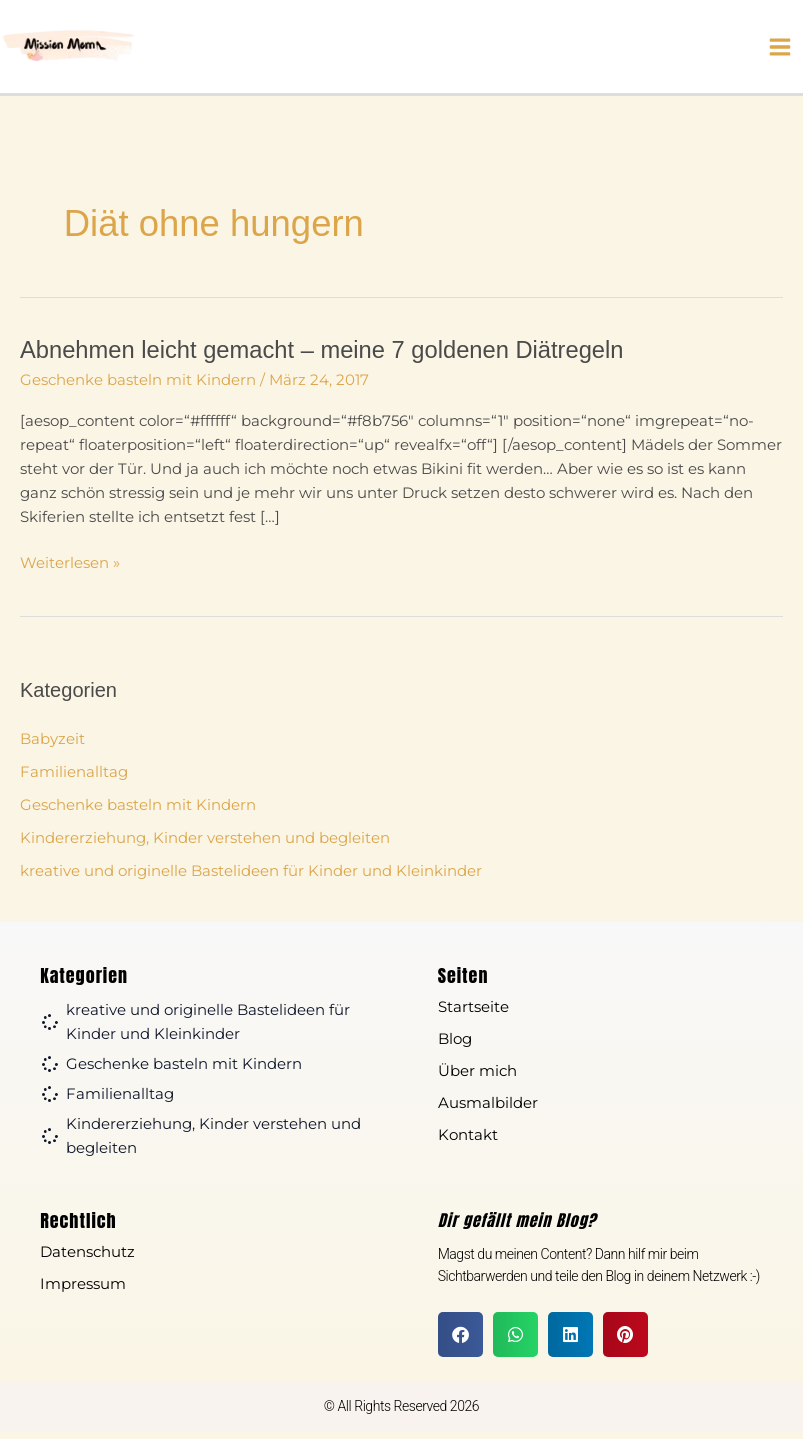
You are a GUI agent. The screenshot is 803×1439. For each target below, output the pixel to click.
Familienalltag (74, 780)
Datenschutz (87, 1259)
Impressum (83, 1291)
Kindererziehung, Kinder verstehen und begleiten (205, 846)
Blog (455, 1046)
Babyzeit (52, 747)
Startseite (473, 1014)
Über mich (477, 1078)
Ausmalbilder (488, 1110)
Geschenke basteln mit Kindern (138, 388)
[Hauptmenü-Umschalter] (780, 51)
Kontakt (468, 1142)
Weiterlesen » (70, 569)
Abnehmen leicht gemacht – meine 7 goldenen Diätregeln (322, 358)
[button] (460, 1342)
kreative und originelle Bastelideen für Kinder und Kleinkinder (251, 879)
